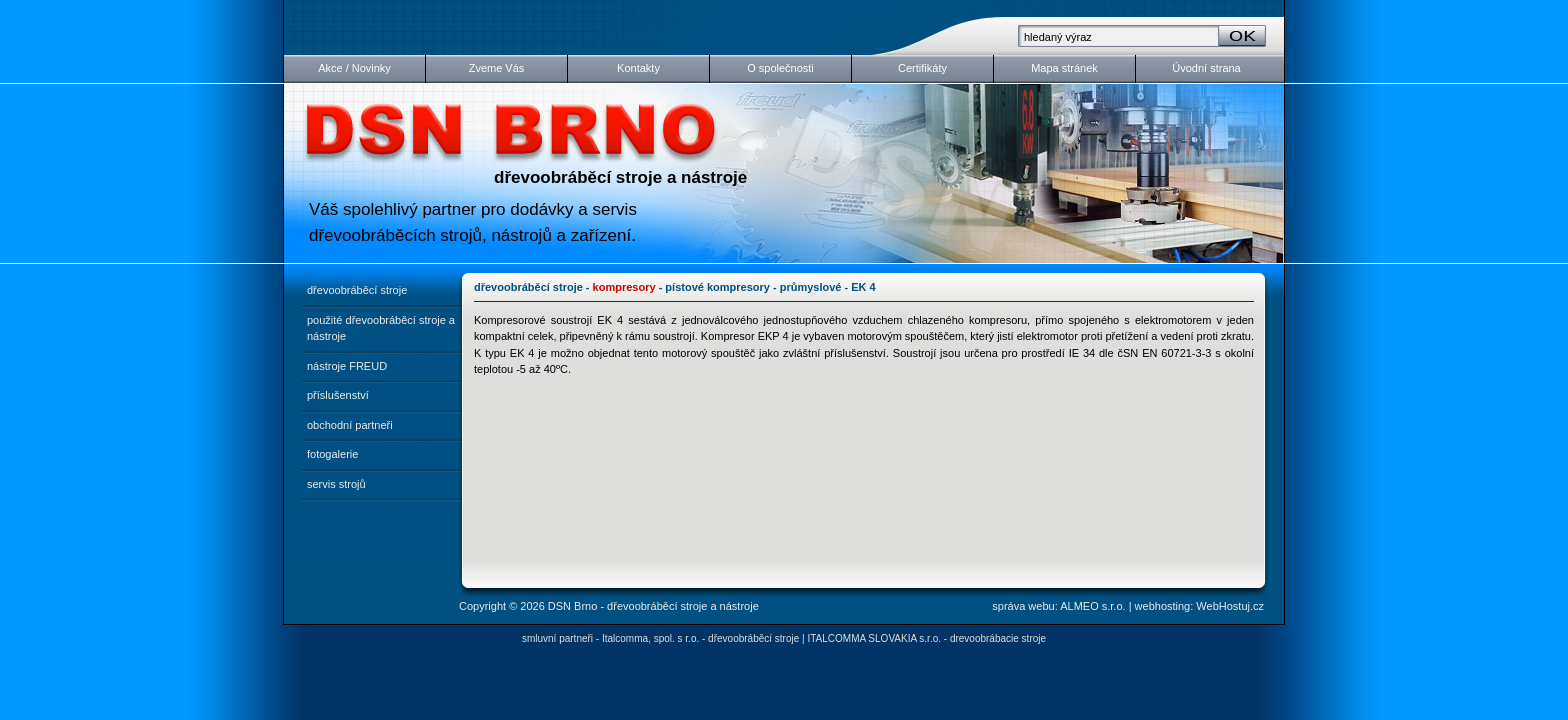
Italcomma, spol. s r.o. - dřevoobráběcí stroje (700, 638)
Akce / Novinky (354, 68)
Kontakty (638, 68)
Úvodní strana (1206, 68)
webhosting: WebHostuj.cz (1199, 606)
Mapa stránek (1064, 68)
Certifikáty (922, 68)
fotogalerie (332, 454)
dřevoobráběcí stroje (357, 290)
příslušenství (338, 395)
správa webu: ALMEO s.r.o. (1058, 606)
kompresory (624, 287)
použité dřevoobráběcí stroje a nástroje (381, 328)
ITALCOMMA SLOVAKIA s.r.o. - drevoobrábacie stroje (926, 638)
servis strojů (336, 484)
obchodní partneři (350, 425)
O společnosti (780, 68)
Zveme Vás (497, 68)
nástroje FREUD (347, 366)
